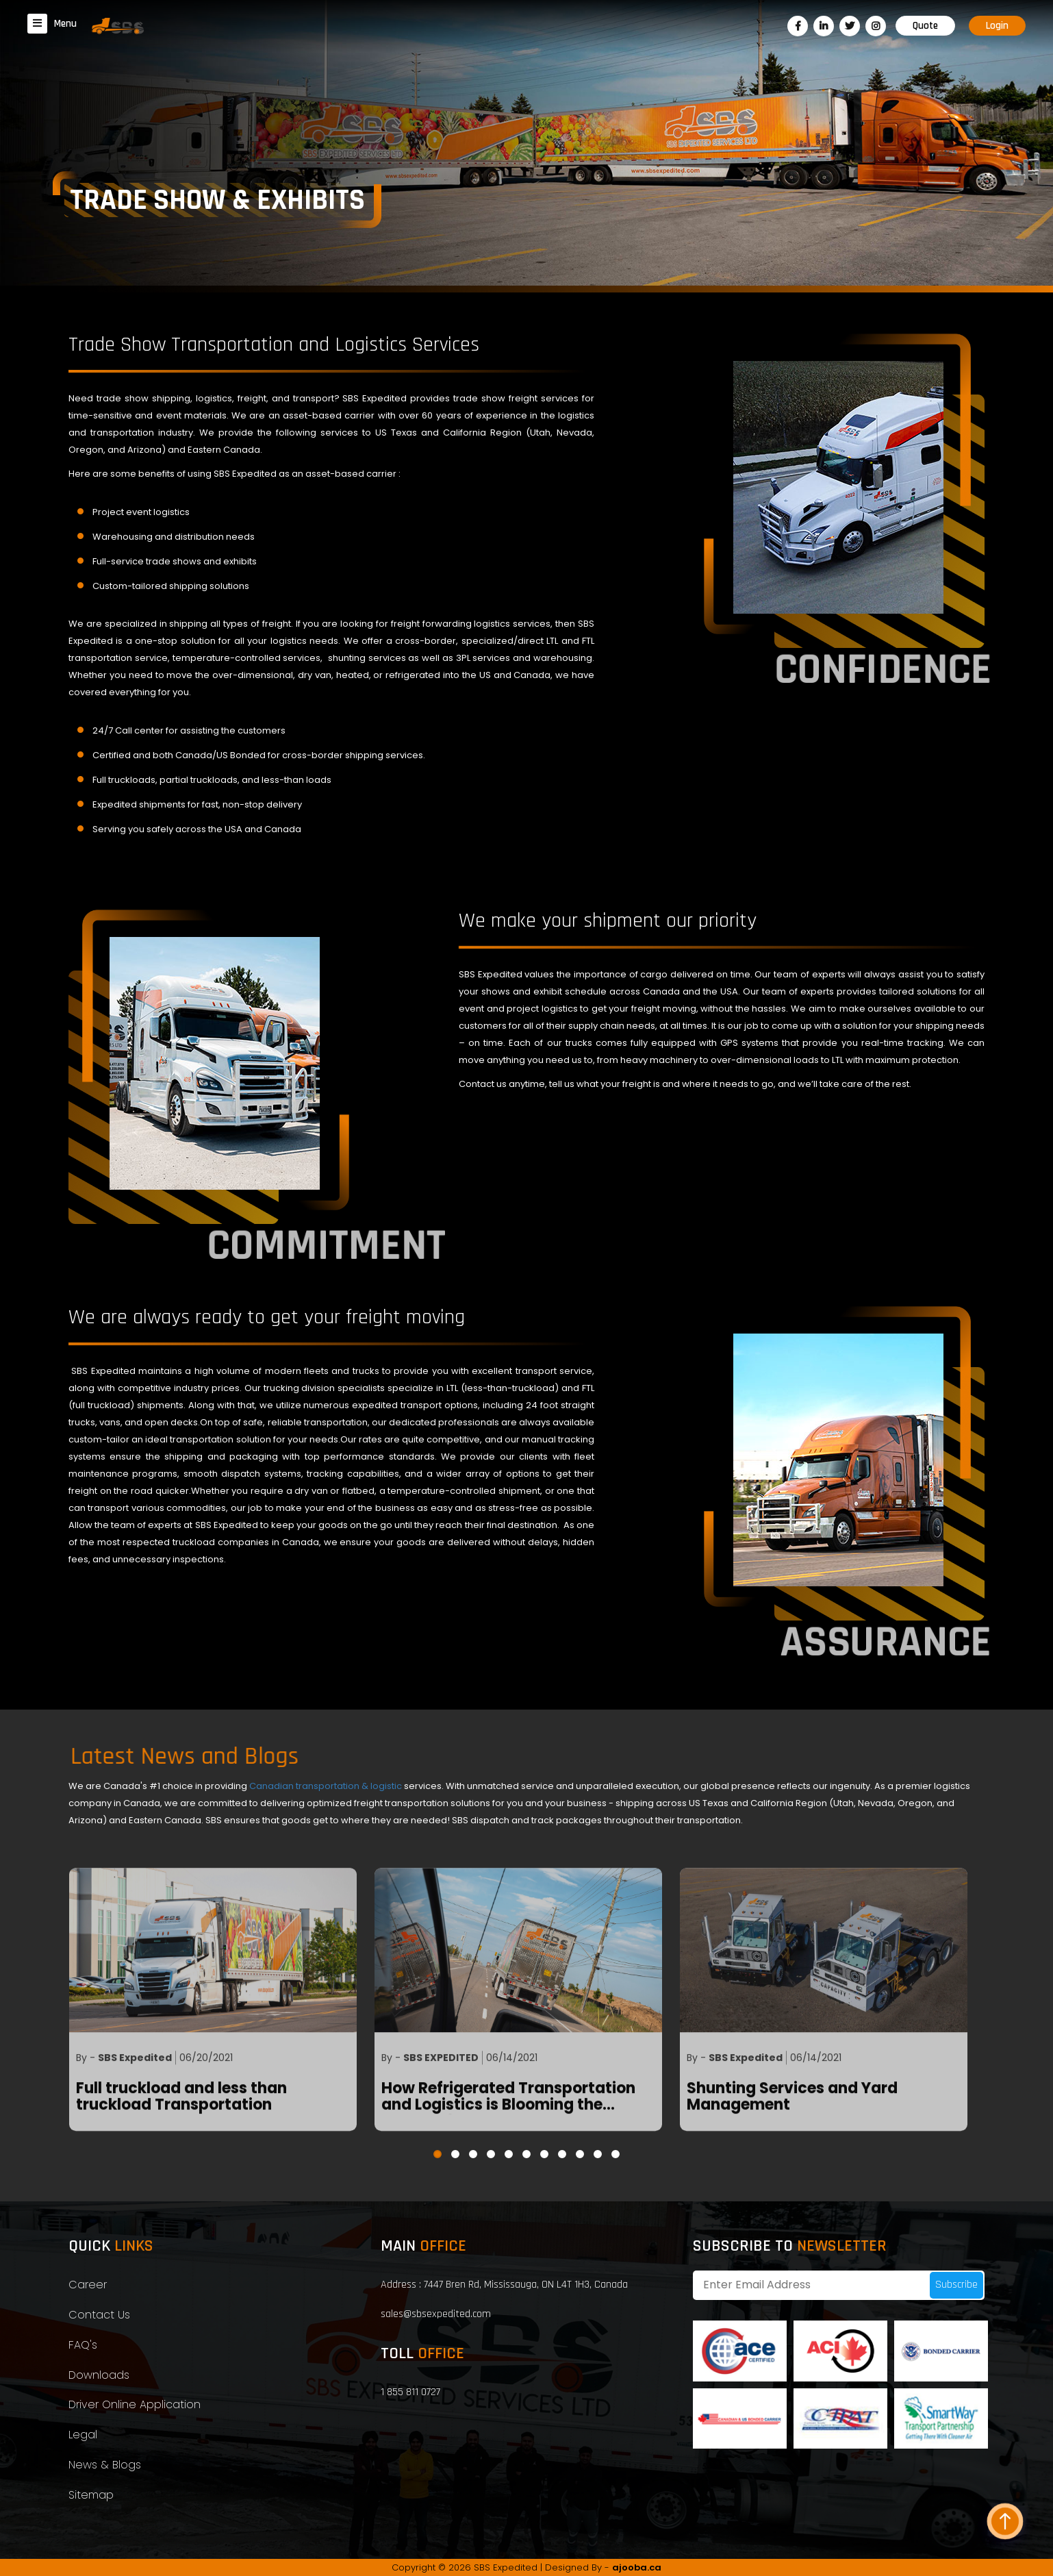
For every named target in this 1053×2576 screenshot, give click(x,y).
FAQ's (82, 2345)
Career (87, 2284)
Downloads (98, 2375)
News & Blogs (104, 2465)
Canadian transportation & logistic (326, 1785)
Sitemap (91, 2495)
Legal (82, 2434)
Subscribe (956, 2284)
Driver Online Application (134, 2404)
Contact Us (99, 2315)
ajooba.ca (636, 2567)
